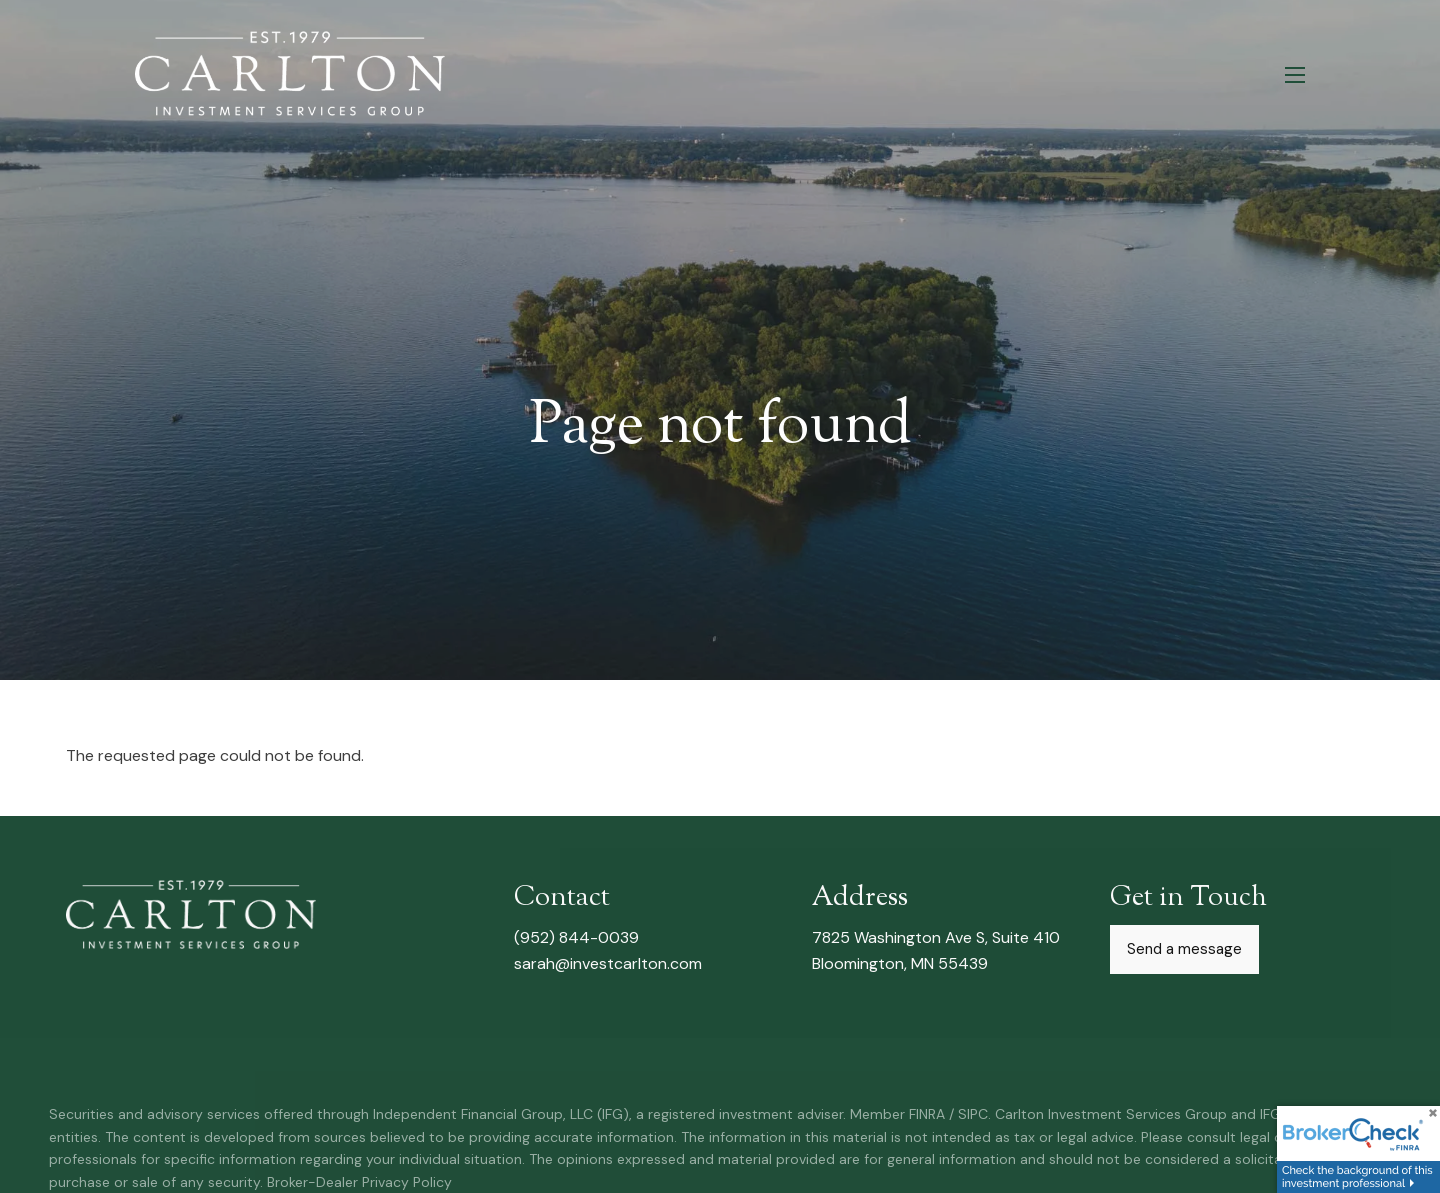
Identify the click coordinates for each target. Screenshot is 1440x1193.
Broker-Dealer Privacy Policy (359, 1182)
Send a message (1184, 951)
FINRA (927, 1115)
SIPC (973, 1115)
